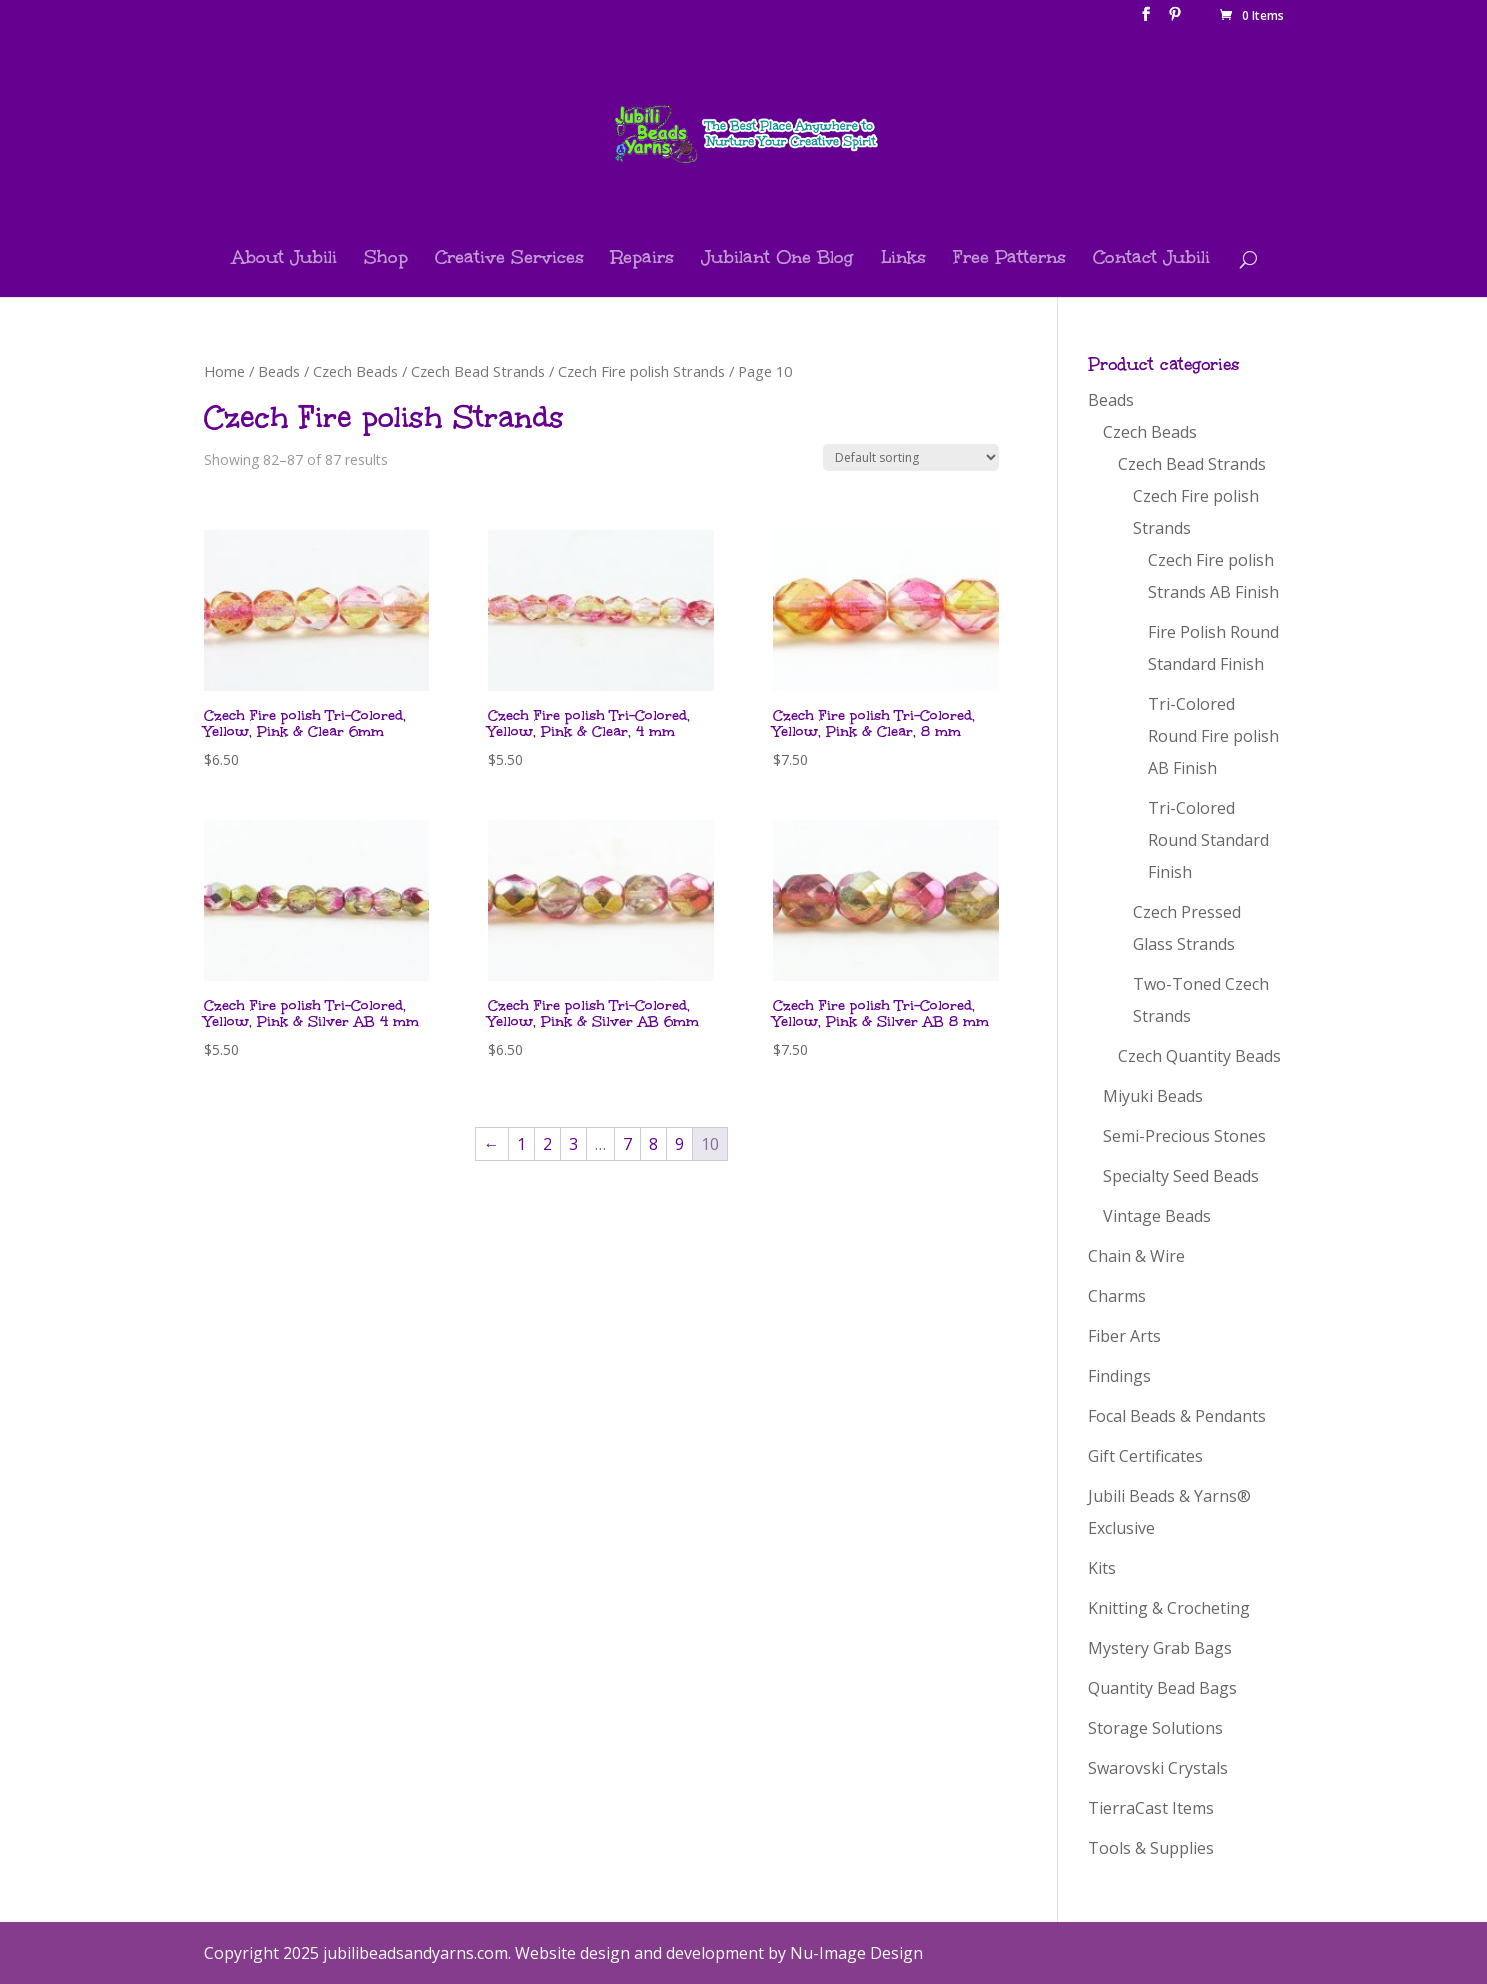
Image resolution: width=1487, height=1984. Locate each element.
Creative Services (509, 259)
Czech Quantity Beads (1199, 1056)
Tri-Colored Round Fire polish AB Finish (1213, 736)
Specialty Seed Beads (1181, 1176)
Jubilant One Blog (777, 259)
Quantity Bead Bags (1162, 1688)
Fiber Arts (1124, 1336)
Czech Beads (355, 371)
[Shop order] (911, 457)
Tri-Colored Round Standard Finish (1208, 840)
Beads (279, 371)
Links (903, 259)
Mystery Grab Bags (1160, 1648)
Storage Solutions (1155, 1728)
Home (224, 371)
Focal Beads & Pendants (1177, 1416)
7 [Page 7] (627, 1144)
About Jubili (284, 259)
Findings (1119, 1376)
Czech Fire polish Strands (641, 371)
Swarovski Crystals (1158, 1768)
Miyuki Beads (1153, 1096)
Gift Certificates (1145, 1456)
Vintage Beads (1157, 1216)
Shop (386, 259)
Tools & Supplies (1151, 1848)
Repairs (642, 259)
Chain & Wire (1136, 1256)
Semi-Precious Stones (1184, 1136)
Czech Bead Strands (478, 371)
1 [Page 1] (521, 1144)
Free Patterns (1009, 259)
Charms (1117, 1296)
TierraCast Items (1151, 1808)
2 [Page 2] (547, 1144)
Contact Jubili (1151, 259)
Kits (1102, 1568)
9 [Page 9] (679, 1144)
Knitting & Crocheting (1169, 1608)
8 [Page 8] (653, 1144)
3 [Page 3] (573, 1144)
